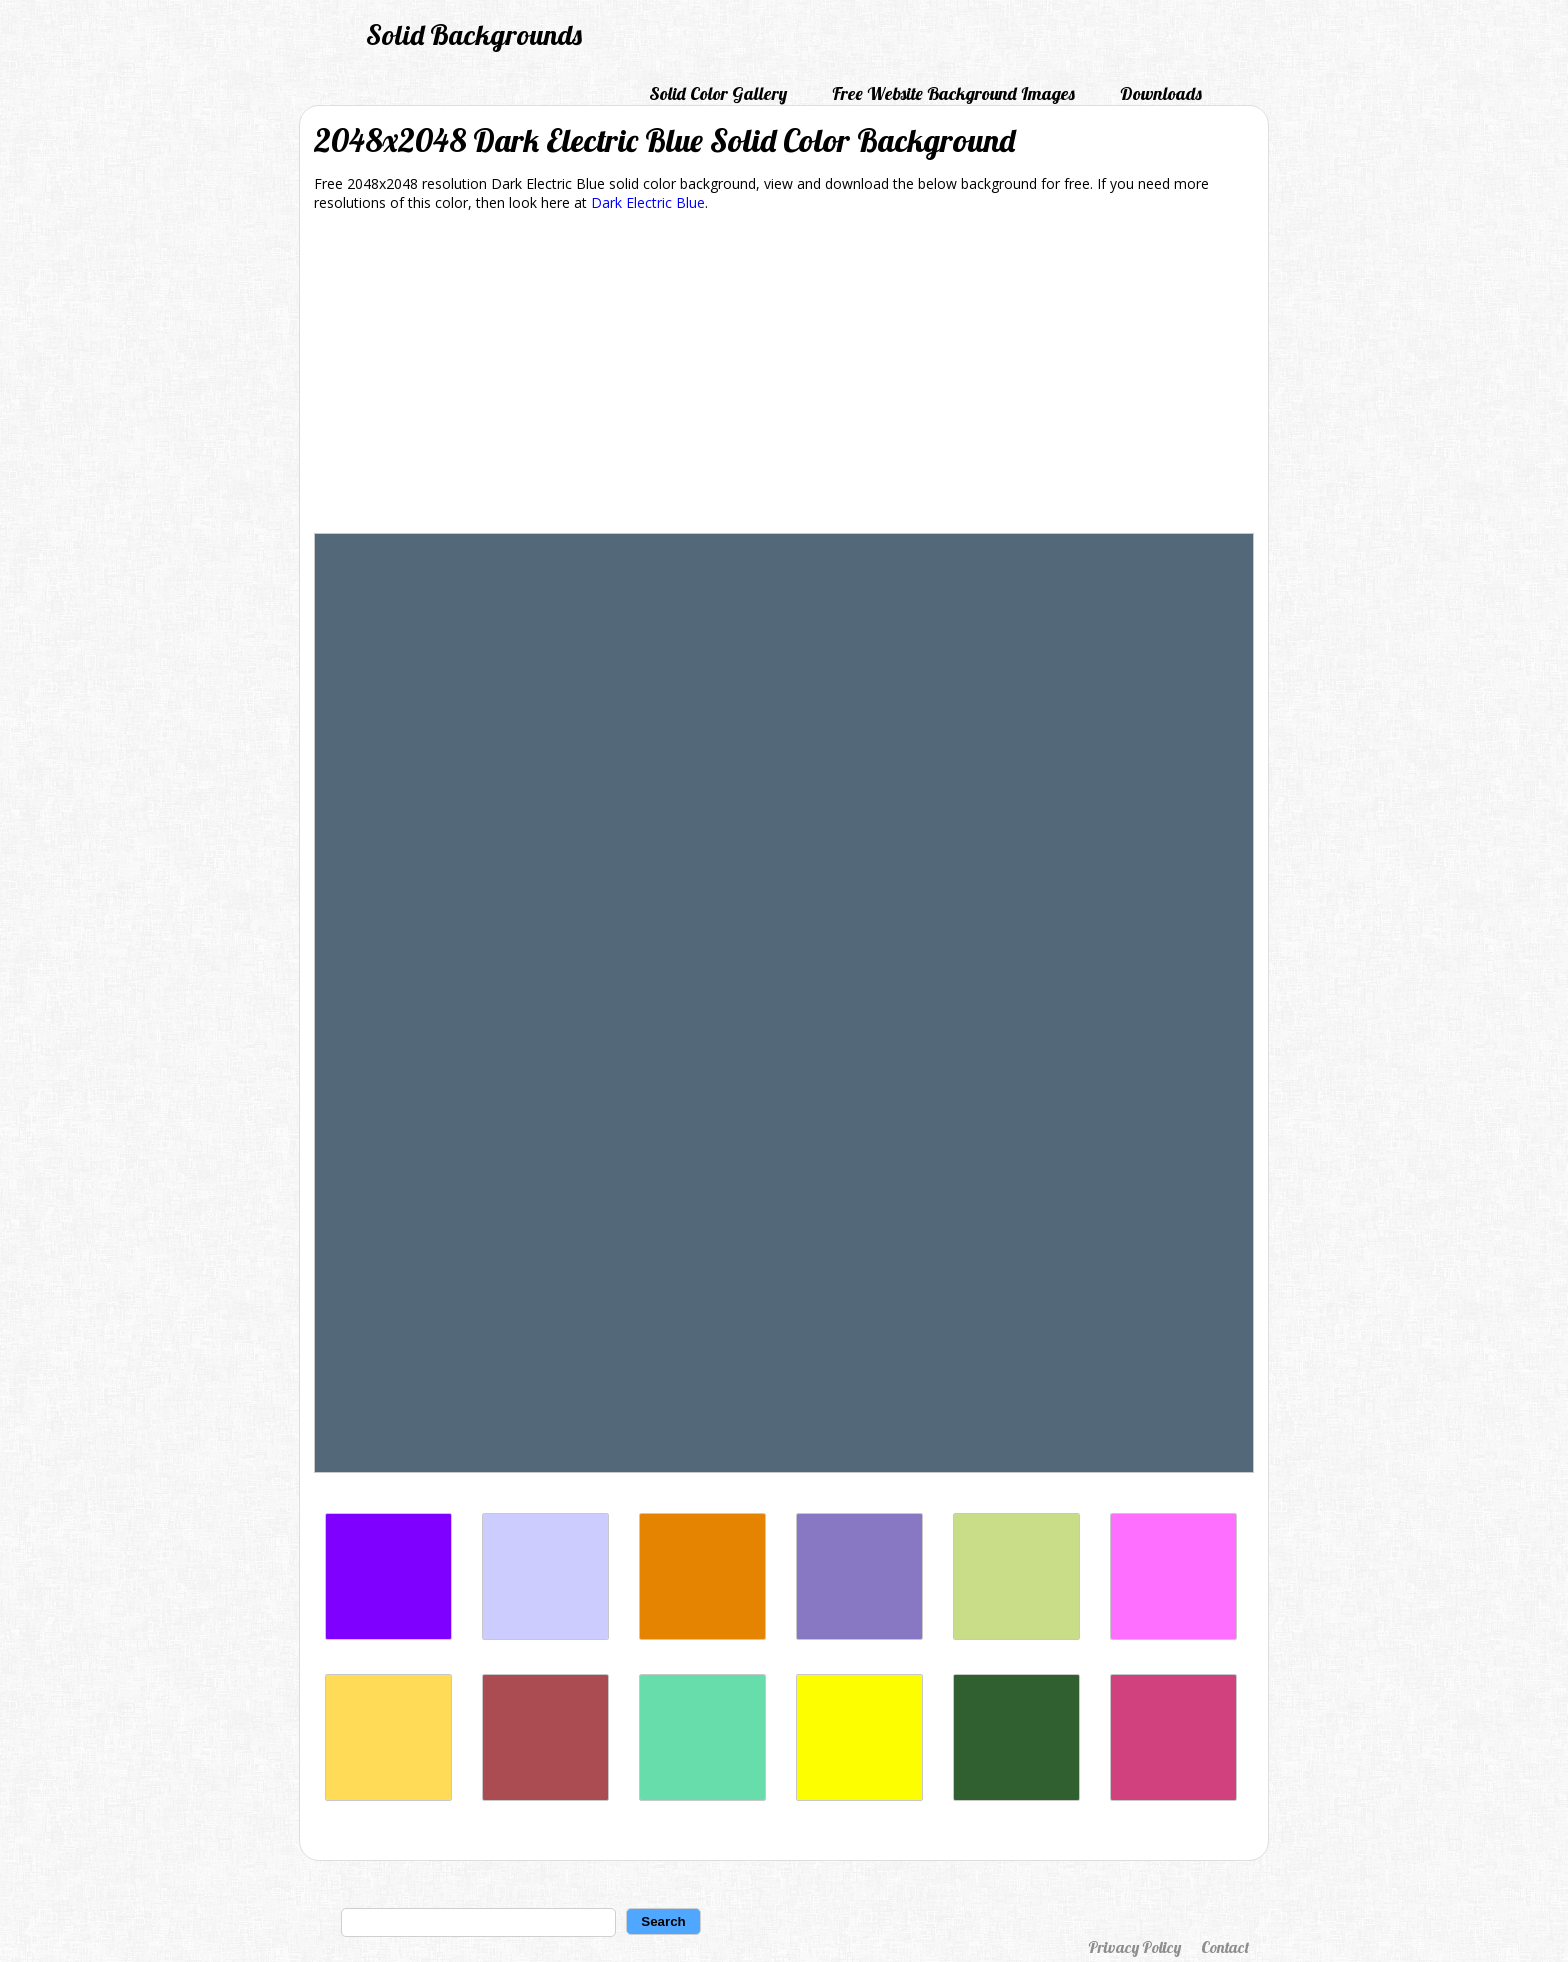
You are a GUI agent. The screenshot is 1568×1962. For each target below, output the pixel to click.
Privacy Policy (1134, 1947)
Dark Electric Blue (648, 202)
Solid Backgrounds (474, 34)
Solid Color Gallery (718, 93)
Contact (1225, 1947)
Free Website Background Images (953, 93)
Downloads (1161, 93)
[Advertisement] (784, 376)
